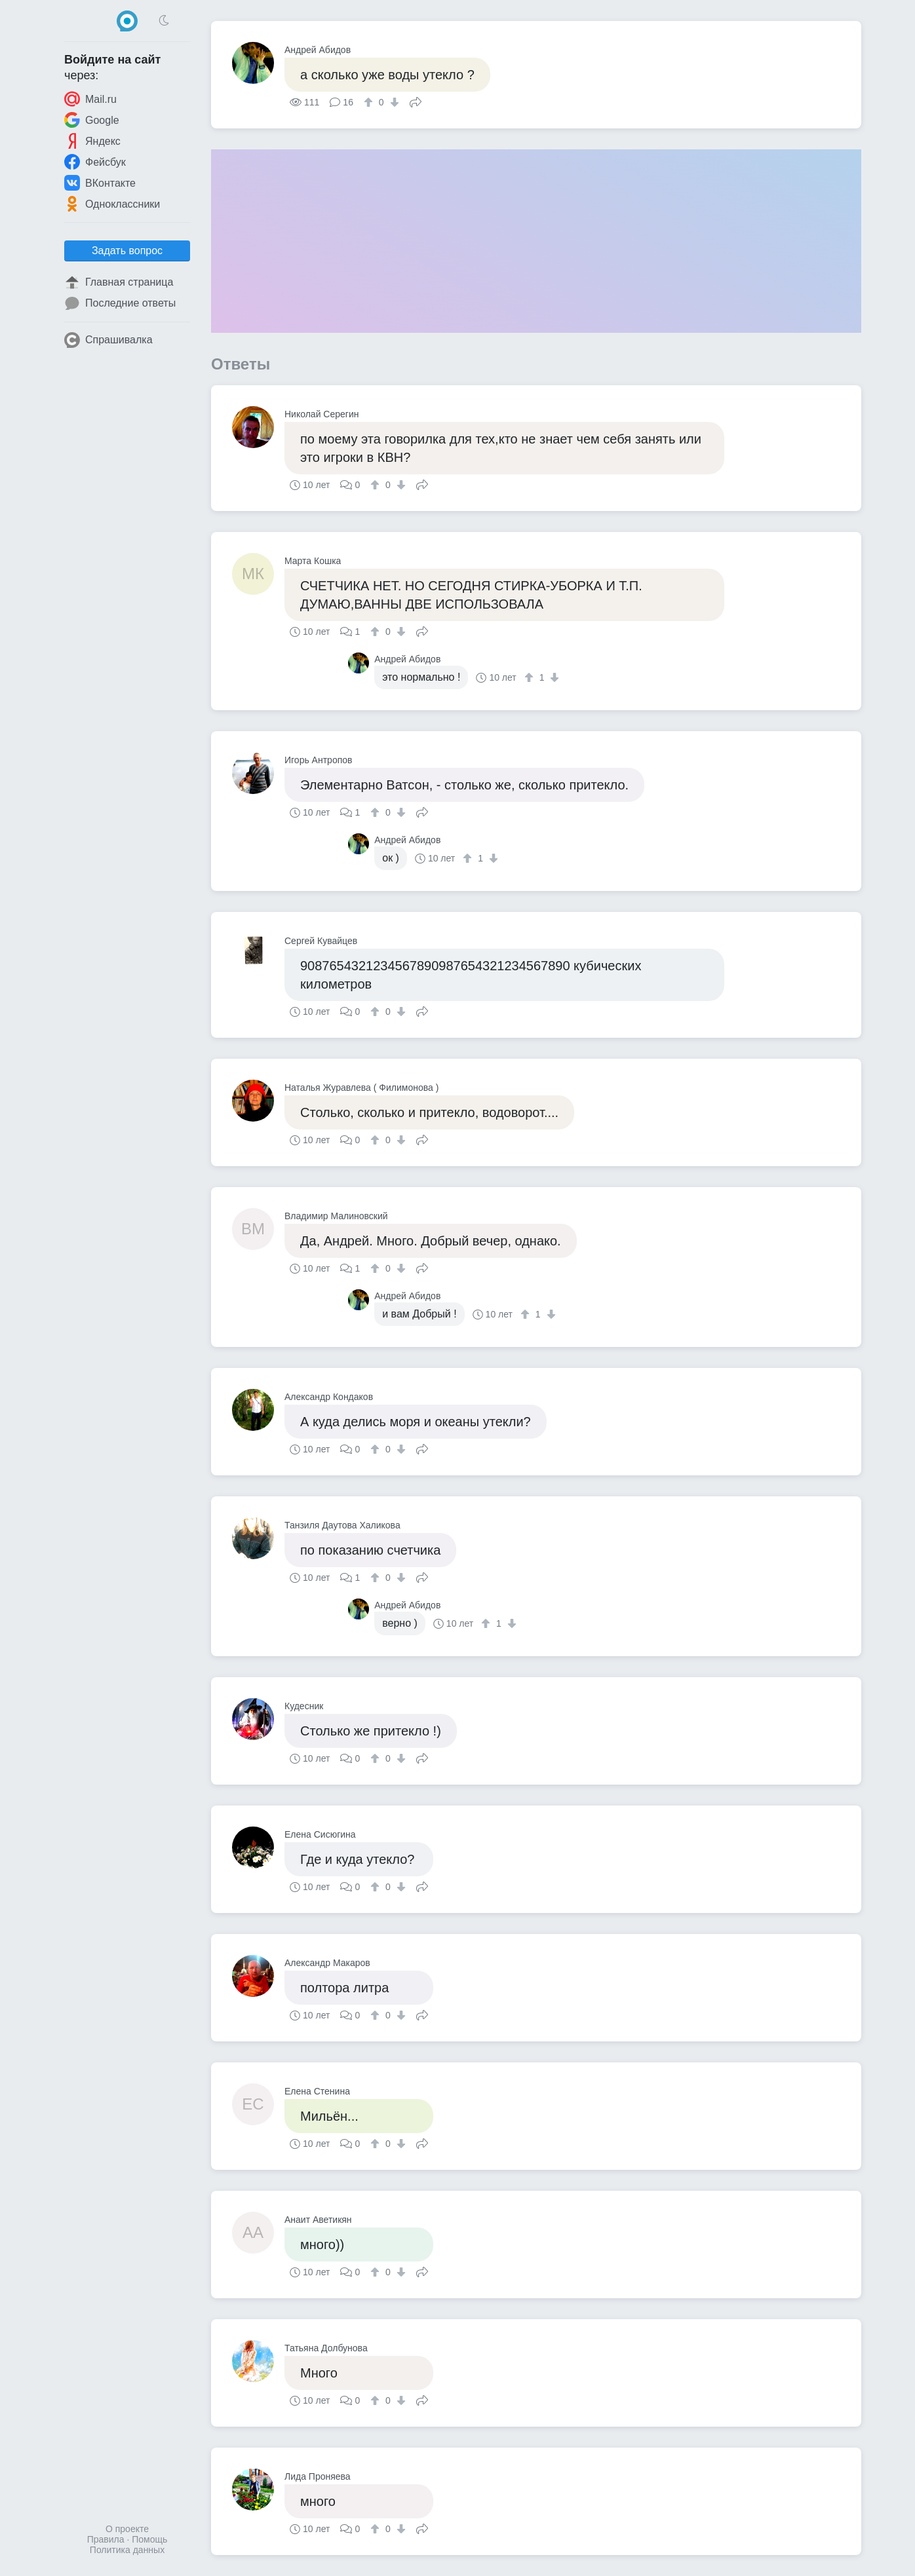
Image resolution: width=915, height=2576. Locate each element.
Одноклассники (112, 204)
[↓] (393, 102)
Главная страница (118, 282)
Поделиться (415, 100)
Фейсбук (95, 162)
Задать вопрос (127, 250)
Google (91, 120)
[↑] (370, 102)
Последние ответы (120, 303)
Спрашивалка (108, 340)
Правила (106, 2539)
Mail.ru (90, 99)
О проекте (127, 2529)
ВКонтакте (100, 183)
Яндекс (92, 141)
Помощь (149, 2539)
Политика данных (127, 2550)
